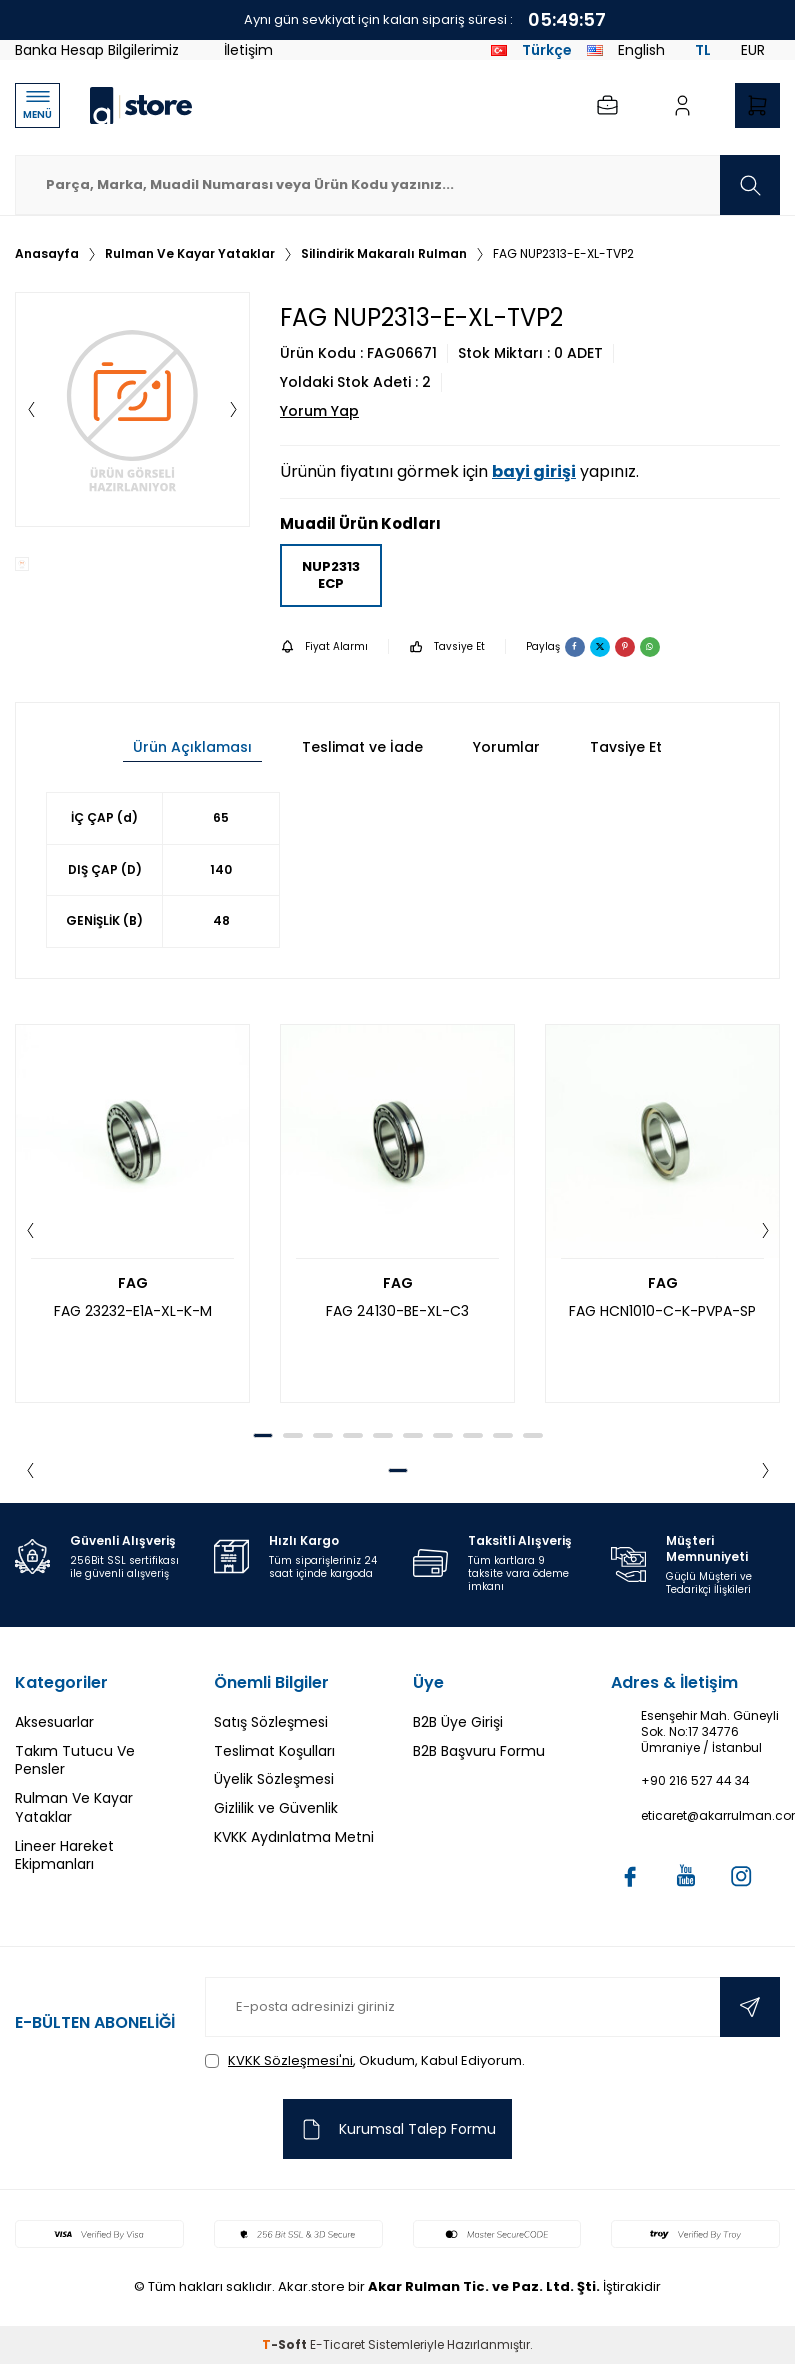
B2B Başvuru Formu (479, 1751)
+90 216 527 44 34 (695, 1781)
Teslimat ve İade (362, 747)
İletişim (248, 50)
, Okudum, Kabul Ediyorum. (365, 2060)
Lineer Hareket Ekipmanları (64, 1855)
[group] (132, 409)
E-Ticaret (337, 2344)
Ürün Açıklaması (192, 747)
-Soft (286, 2344)
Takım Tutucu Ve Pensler (75, 1760)
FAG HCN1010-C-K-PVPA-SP (662, 1311)
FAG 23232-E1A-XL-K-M (133, 1311)
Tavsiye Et (447, 646)
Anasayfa (47, 254)
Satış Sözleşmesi (271, 1722)
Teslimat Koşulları (274, 1751)
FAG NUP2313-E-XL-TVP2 (563, 254)
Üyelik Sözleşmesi (274, 1779)
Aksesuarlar (54, 1722)
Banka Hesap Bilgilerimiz (97, 50)
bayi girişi (534, 471)
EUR (753, 50)
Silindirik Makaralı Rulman (384, 254)
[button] (31, 410)
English (626, 50)
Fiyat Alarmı (324, 646)
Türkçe (531, 50)
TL (703, 50)
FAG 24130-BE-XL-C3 (397, 1311)
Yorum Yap (319, 411)
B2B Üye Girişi (458, 1722)
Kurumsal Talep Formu (397, 2129)
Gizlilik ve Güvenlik (276, 1808)
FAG (133, 1283)
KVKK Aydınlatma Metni (294, 1837)
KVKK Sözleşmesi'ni (290, 2060)
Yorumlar (506, 747)
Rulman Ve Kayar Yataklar (190, 254)
